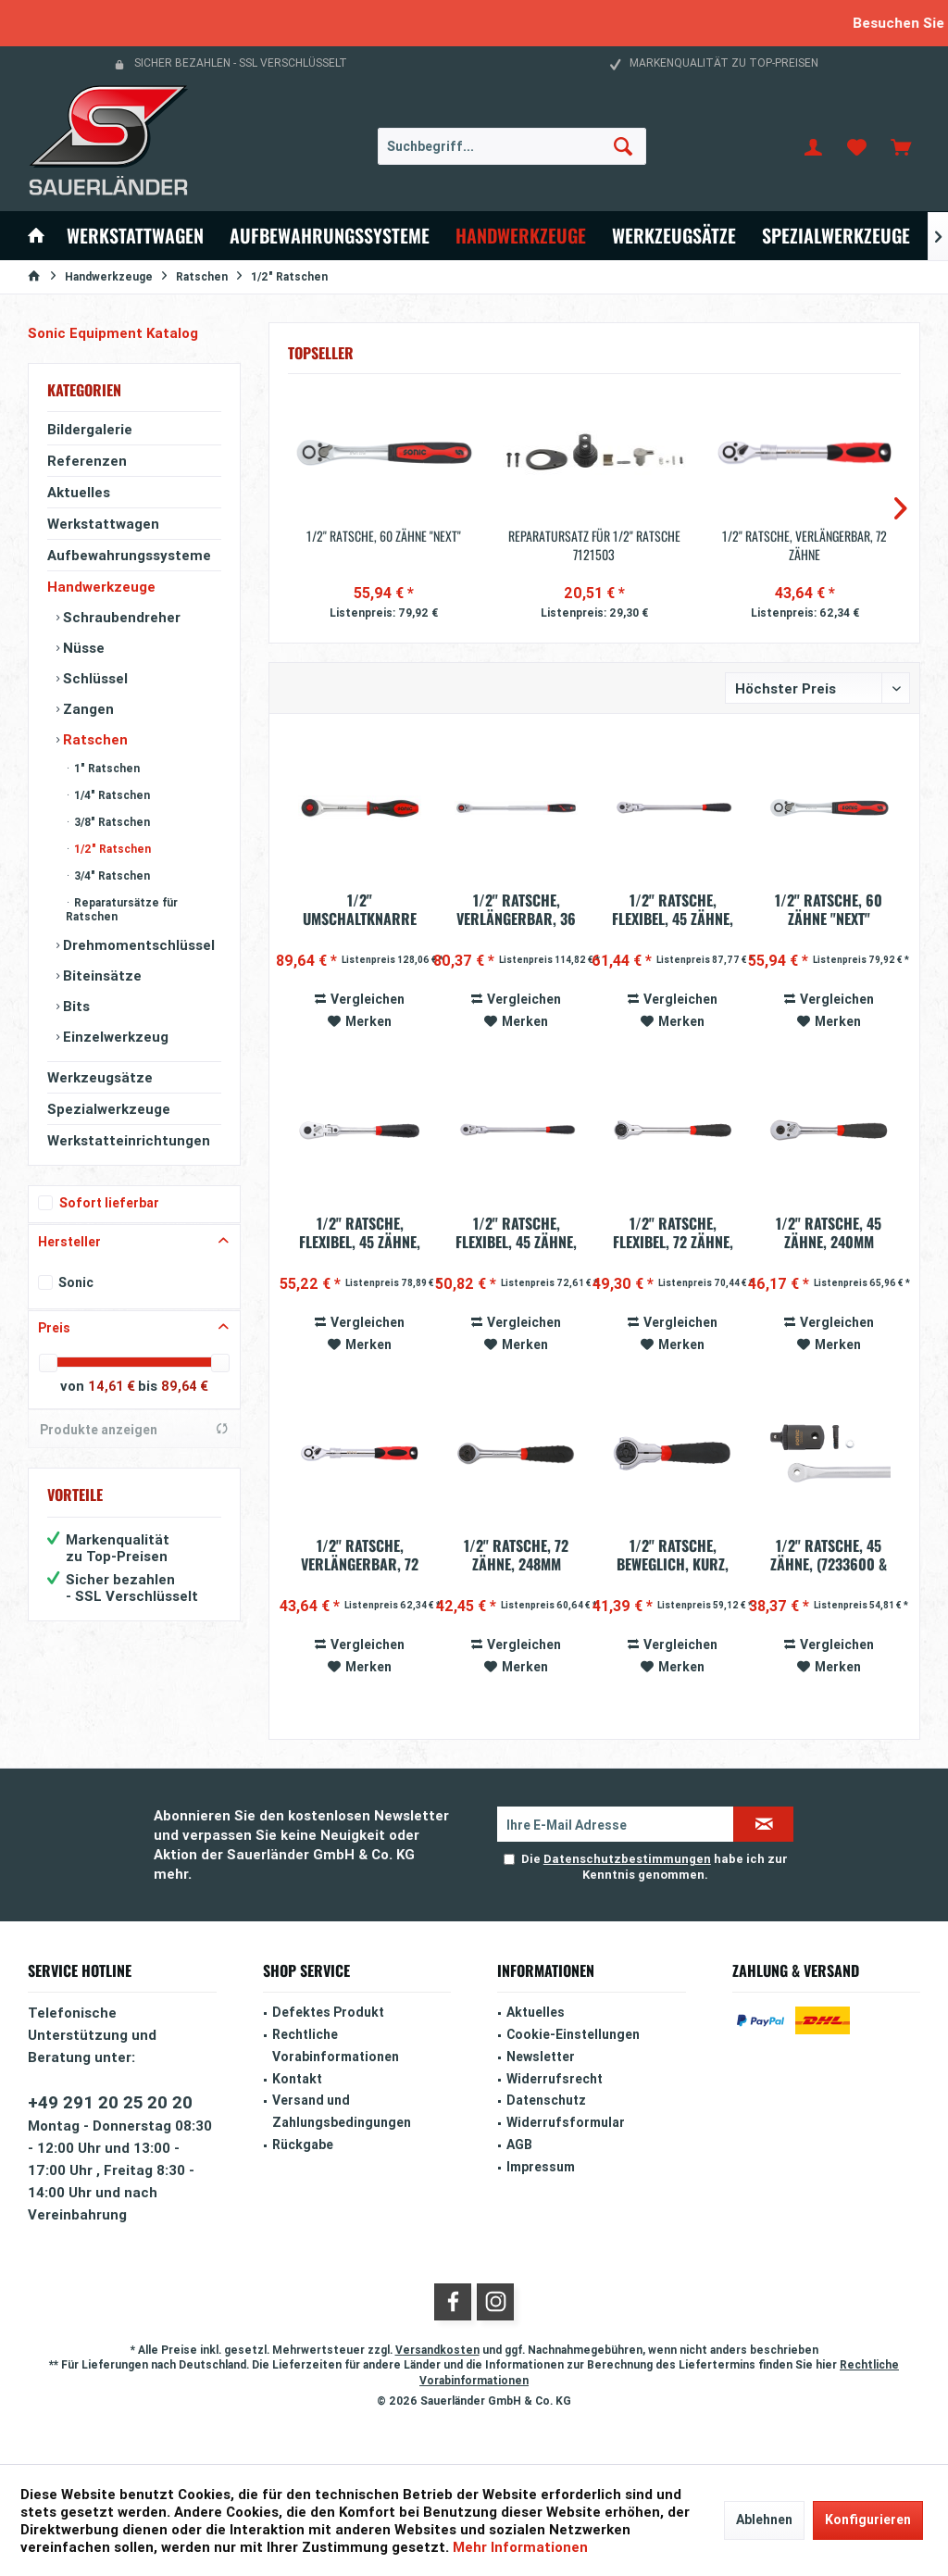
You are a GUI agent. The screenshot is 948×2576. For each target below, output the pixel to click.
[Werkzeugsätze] (674, 235)
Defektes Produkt (328, 2012)
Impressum (540, 2166)
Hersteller (69, 1241)
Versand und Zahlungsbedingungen (341, 2111)
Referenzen (87, 460)
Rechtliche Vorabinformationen (335, 2045)
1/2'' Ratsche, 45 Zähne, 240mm (828, 1232)
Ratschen (93, 739)
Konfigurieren (868, 2519)
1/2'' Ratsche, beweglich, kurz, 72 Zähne (673, 1554)
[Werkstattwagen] (135, 235)
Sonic (76, 1282)
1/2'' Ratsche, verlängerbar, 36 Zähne (516, 909)
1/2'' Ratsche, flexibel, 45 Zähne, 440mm (672, 909)
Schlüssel (93, 678)
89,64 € (184, 1386)
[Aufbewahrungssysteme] (330, 235)
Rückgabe (302, 2144)
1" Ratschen (105, 768)
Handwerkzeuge (101, 586)
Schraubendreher (120, 617)
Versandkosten (437, 2350)
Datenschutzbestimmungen (627, 1859)
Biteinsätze (100, 975)
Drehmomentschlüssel (137, 945)
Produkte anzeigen (134, 1429)
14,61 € (113, 1386)
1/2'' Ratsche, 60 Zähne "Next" (383, 536)
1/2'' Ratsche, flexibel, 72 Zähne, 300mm (673, 1232)
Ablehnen (764, 2519)
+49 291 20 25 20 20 (110, 2102)
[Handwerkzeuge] (521, 235)
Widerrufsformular (565, 2122)
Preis (54, 1327)
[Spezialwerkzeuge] (836, 235)
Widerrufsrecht (554, 2078)
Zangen (86, 709)
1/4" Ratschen (110, 795)
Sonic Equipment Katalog (113, 333)
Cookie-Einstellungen (573, 2034)
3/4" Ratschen (110, 875)
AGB (519, 2144)
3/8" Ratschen (110, 822)
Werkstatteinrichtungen (128, 1140)
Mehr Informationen (520, 2547)
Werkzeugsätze (100, 1077)
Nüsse (82, 648)
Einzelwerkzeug (113, 1036)
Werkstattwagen (103, 523)
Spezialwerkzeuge (108, 1109)
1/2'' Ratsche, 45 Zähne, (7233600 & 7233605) (828, 1554)
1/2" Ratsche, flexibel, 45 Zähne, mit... (359, 1232)
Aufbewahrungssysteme (129, 555)
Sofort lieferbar (109, 1202)
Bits (74, 1006)
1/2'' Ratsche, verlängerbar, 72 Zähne (804, 545)
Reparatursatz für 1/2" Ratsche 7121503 (594, 545)
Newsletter (540, 2056)
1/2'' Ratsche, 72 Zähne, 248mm (516, 1554)
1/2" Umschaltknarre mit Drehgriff (360, 909)
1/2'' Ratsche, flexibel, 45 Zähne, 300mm (516, 1232)
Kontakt (297, 2078)
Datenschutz (546, 2100)
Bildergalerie (89, 429)
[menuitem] (900, 146)
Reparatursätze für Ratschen (122, 909)
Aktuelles (78, 492)
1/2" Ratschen (111, 849)
